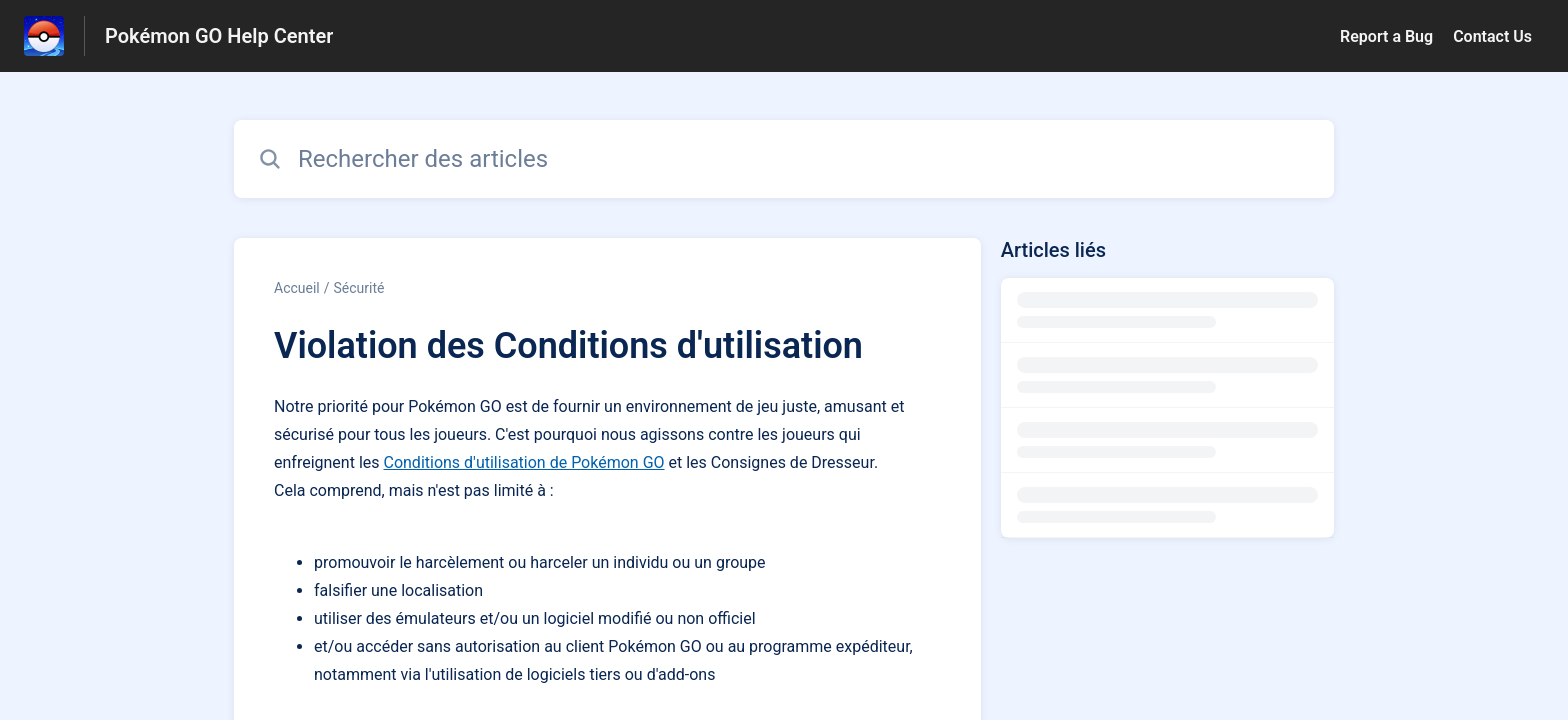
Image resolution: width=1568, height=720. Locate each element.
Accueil (297, 288)
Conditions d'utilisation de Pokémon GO (523, 462)
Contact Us (1492, 36)
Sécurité (359, 288)
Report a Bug (1386, 36)
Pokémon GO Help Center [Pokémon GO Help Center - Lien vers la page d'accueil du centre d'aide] (219, 36)
